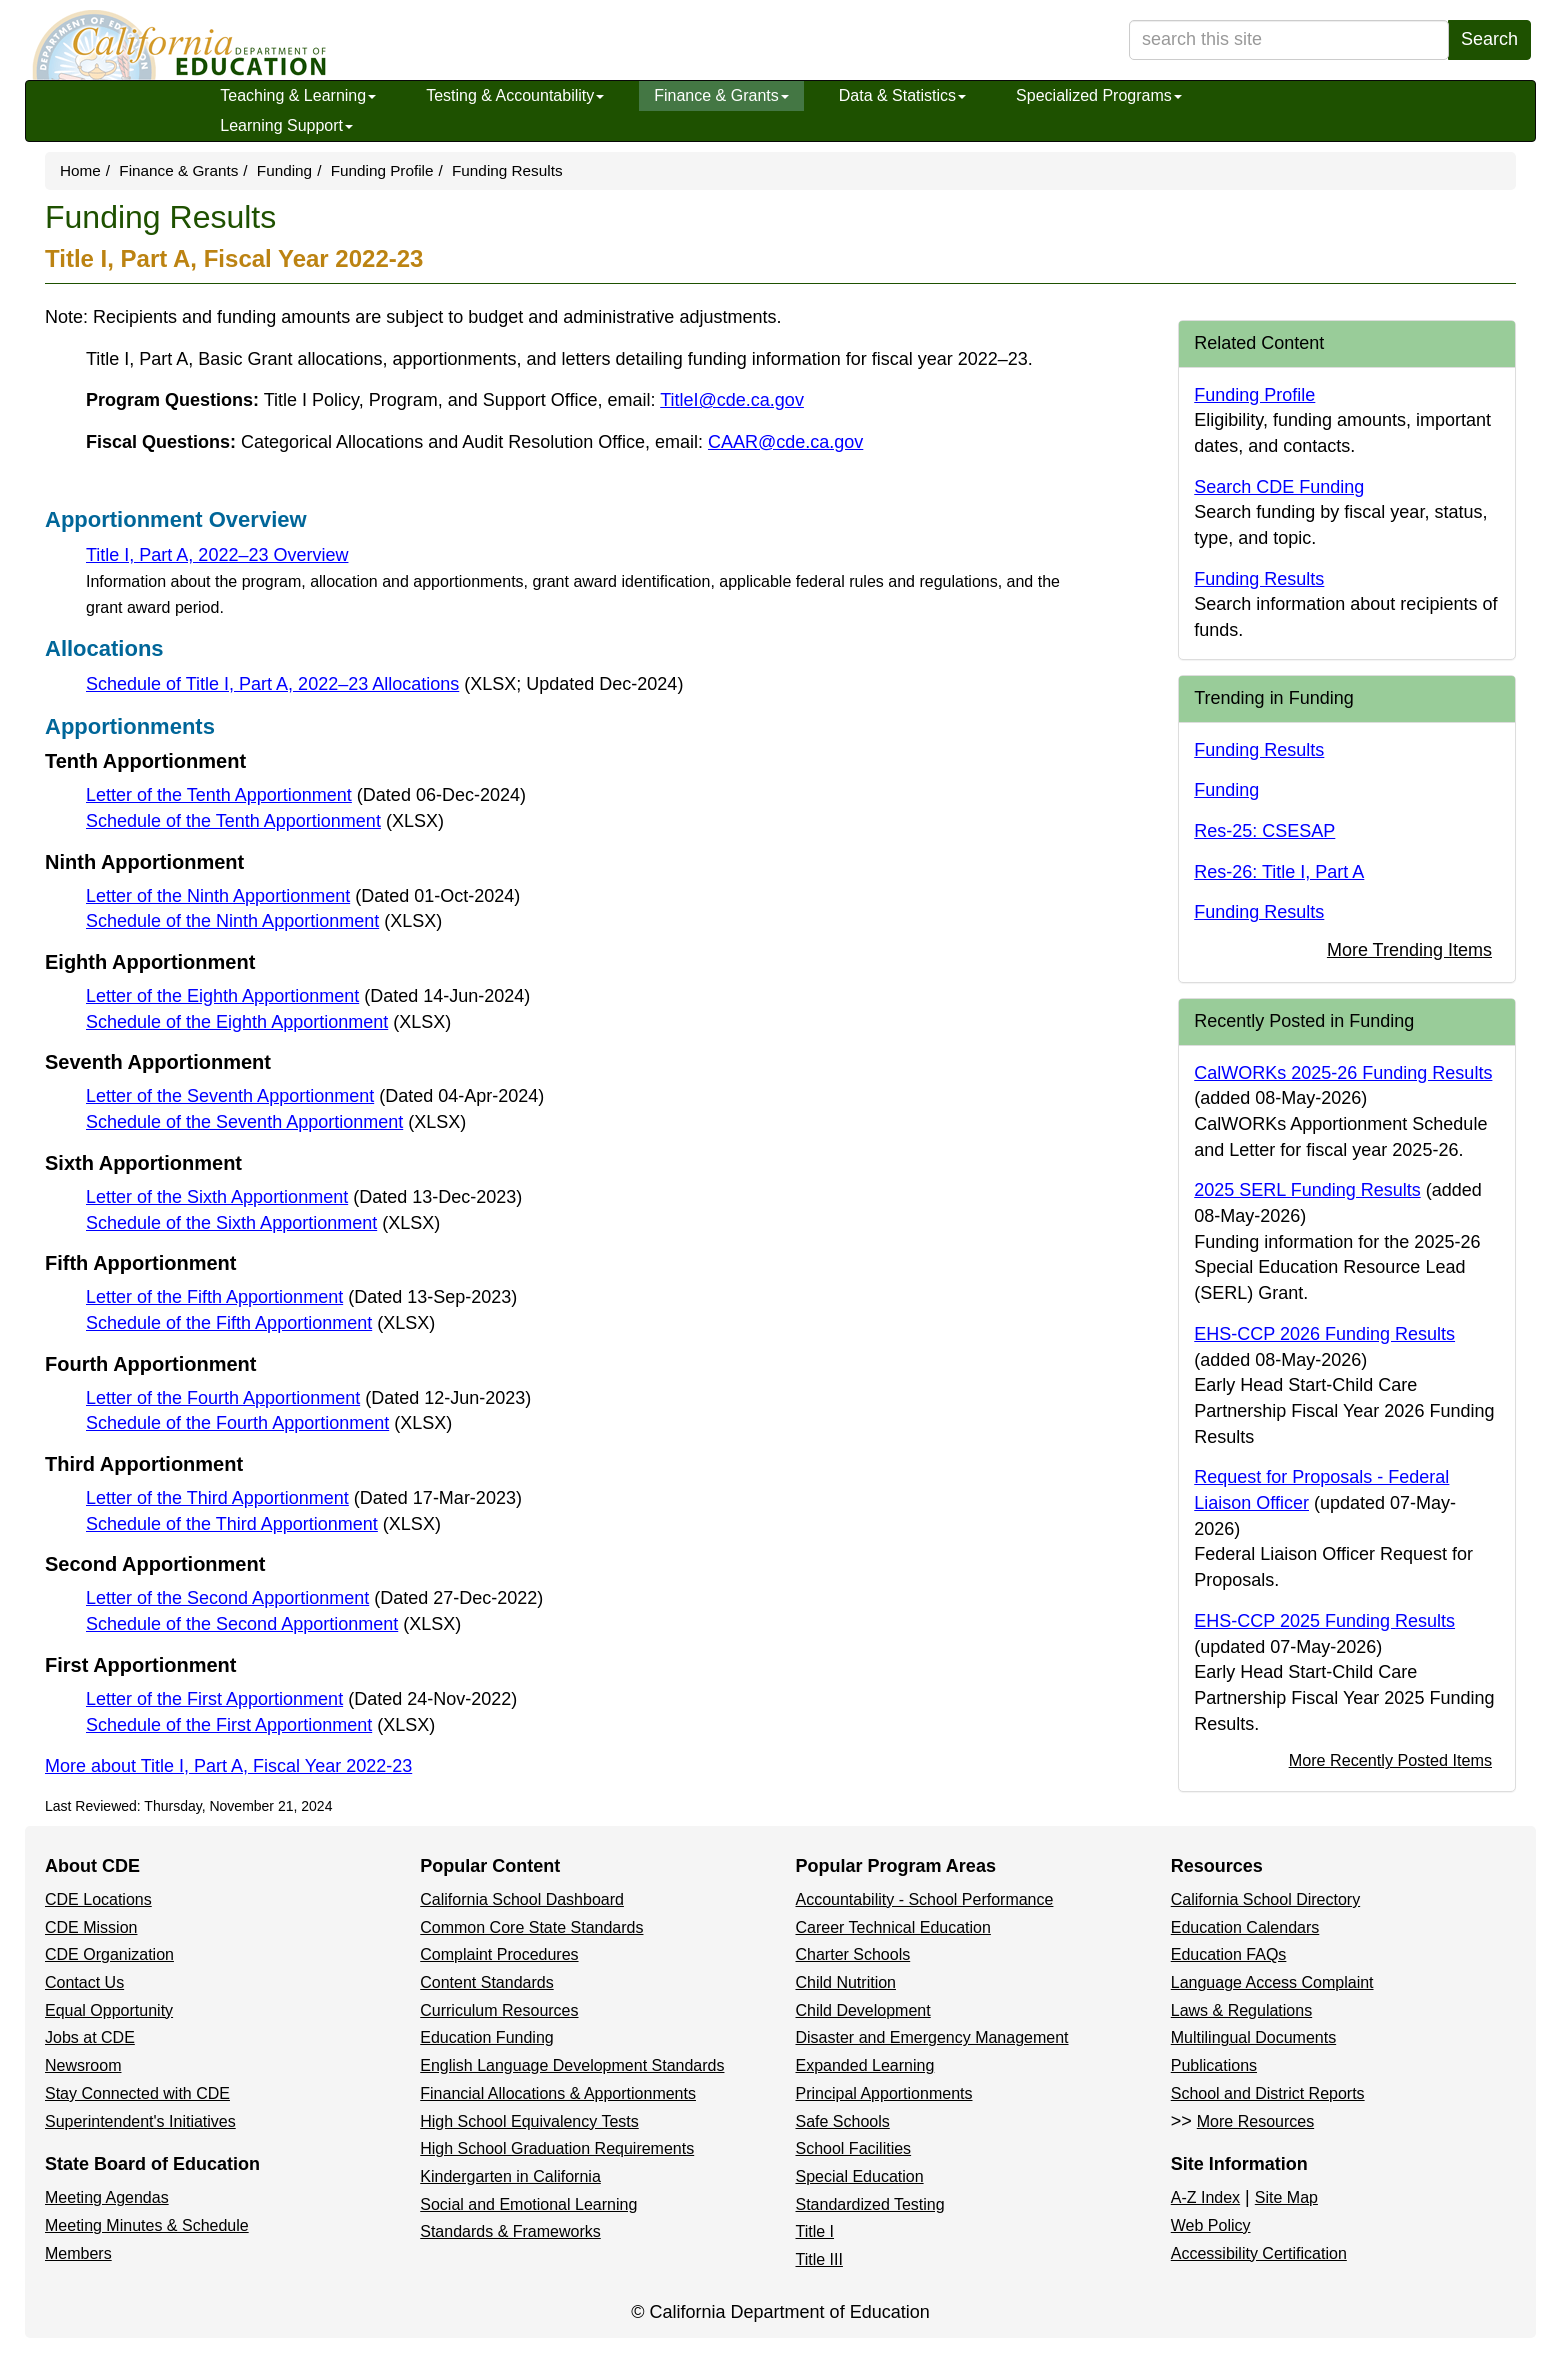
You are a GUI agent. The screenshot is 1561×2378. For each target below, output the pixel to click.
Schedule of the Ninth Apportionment (264, 921)
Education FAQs (1229, 1954)
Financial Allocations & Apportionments (558, 2093)
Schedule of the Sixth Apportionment (263, 1223)
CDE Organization (109, 1954)
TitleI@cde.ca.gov (732, 400)
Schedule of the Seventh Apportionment (276, 1122)
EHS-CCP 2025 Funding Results (1324, 1621)
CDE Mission (91, 1927)
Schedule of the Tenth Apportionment (265, 821)
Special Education (860, 2176)
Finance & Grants (721, 95)
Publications (1214, 2065)
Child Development (863, 2010)
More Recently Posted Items (1390, 1760)
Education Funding (486, 2037)
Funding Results (1259, 579)
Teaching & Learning (298, 95)
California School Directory (1265, 1899)
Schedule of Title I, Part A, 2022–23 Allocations (384, 684)
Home (80, 170)
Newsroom (83, 2065)
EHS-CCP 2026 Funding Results (1324, 1334)
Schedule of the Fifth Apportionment (260, 1323)
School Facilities (854, 2148)
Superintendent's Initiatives (140, 2121)
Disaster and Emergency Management (932, 2037)
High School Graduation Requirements (557, 2148)
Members (78, 2253)
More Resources (1255, 2121)
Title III (819, 2259)
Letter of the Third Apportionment (304, 1498)
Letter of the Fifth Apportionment (301, 1297)
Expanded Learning (865, 2065)
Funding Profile (382, 170)
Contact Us (84, 1982)
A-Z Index (1205, 2197)
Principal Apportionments (884, 2093)
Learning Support (286, 125)
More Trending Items (1409, 950)
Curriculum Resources (499, 2010)
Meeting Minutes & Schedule (147, 2225)
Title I (815, 2231)
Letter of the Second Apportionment (314, 1598)
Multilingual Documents (1253, 2037)
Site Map (1286, 2197)
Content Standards (486, 1982)
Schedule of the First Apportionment (260, 1725)
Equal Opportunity (109, 2010)
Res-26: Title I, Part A (1279, 872)
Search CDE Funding (1279, 487)
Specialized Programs (1099, 95)
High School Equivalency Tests (529, 2121)
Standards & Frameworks (510, 2231)
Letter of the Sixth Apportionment (304, 1197)
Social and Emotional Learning (528, 2204)
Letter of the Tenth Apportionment (306, 795)
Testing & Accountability (515, 95)
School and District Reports (1268, 2093)
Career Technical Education (893, 1927)
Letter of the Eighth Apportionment (308, 996)
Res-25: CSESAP (1264, 831)
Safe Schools (843, 2121)
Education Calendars (1245, 1927)
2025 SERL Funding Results (1307, 1190)
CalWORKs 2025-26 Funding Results (1343, 1073)
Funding (284, 170)
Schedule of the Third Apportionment (263, 1524)
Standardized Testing (870, 2204)
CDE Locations (98, 1899)
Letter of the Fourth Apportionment (308, 1398)
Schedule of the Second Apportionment (273, 1624)
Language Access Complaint (1272, 1982)
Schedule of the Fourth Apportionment (269, 1423)
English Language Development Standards (572, 2065)
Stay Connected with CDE (137, 2093)
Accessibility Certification (1259, 2253)
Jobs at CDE (90, 2037)
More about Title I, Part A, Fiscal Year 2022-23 (228, 1766)
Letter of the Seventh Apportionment (315, 1096)
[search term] (1289, 40)
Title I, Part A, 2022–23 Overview (217, 555)
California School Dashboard (522, 1899)
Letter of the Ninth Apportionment (303, 896)
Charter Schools (853, 1954)
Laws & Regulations (1241, 2010)
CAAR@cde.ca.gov (785, 442)
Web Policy (1211, 2225)
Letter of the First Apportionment (301, 1699)
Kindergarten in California (510, 2176)
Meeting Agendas (107, 2197)
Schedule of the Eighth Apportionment (268, 1022)
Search (1489, 39)
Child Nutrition (846, 1982)
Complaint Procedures (499, 1954)
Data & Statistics (902, 95)
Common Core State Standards (531, 1927)
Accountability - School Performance (925, 1899)
